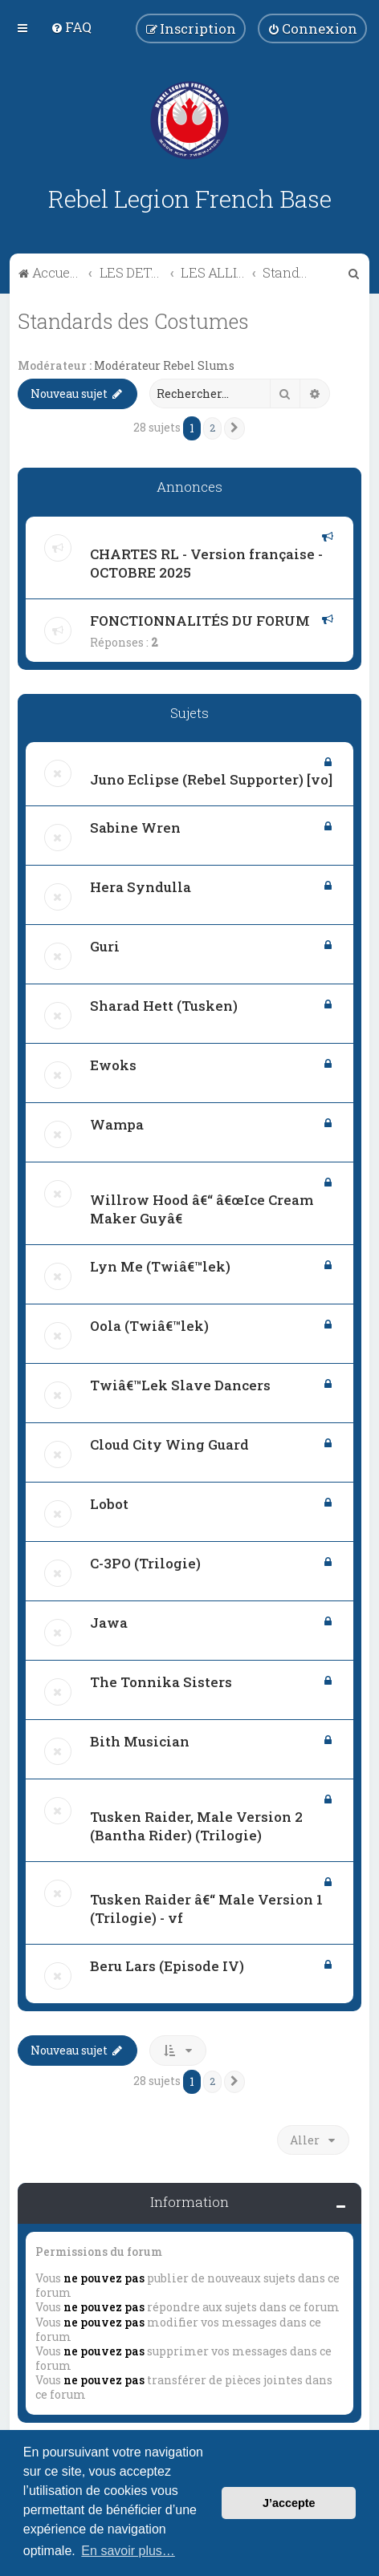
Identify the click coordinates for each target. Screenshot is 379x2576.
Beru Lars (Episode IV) (167, 1966)
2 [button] (212, 427)
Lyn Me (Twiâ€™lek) (160, 1266)
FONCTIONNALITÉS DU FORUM (200, 620)
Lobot (109, 1504)
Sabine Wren (135, 827)
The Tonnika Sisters (161, 1682)
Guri (105, 946)
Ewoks (113, 1065)
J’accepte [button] (289, 2503)
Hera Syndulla (140, 887)
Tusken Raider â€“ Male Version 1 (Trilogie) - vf (206, 1908)
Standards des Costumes (133, 321)
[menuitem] (71, 27)
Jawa (109, 1622)
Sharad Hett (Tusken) (164, 1005)
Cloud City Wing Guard (169, 1444)
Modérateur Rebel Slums (164, 366)
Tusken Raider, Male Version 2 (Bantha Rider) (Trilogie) (196, 1825)
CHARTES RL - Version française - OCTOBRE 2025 (206, 563)
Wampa (117, 1124)
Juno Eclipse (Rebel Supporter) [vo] (211, 779)
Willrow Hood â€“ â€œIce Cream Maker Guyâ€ (201, 1209)
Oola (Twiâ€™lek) (149, 1325)
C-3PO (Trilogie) (145, 1563)
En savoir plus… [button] (128, 2551)
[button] (234, 428)
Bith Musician (140, 1741)
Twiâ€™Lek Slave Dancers (180, 1385)
